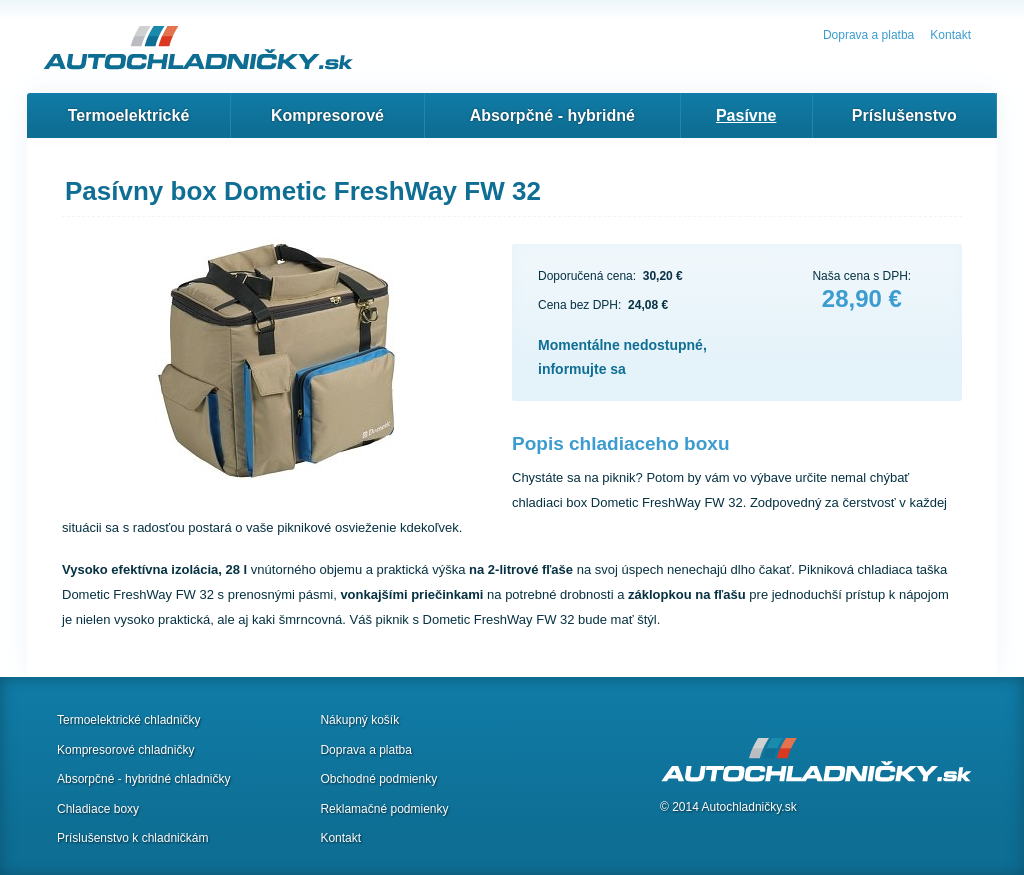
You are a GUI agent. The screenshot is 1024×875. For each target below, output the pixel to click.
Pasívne (746, 115)
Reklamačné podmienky (384, 809)
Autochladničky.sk (749, 807)
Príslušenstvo (904, 115)
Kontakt (950, 35)
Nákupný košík (359, 720)
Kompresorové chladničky (125, 750)
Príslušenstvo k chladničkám (132, 838)
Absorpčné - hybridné (552, 115)
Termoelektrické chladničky (128, 720)
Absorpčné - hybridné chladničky (143, 779)
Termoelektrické (129, 115)
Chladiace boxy (98, 809)
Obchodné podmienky (378, 779)
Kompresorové (327, 115)
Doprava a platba (868, 35)
